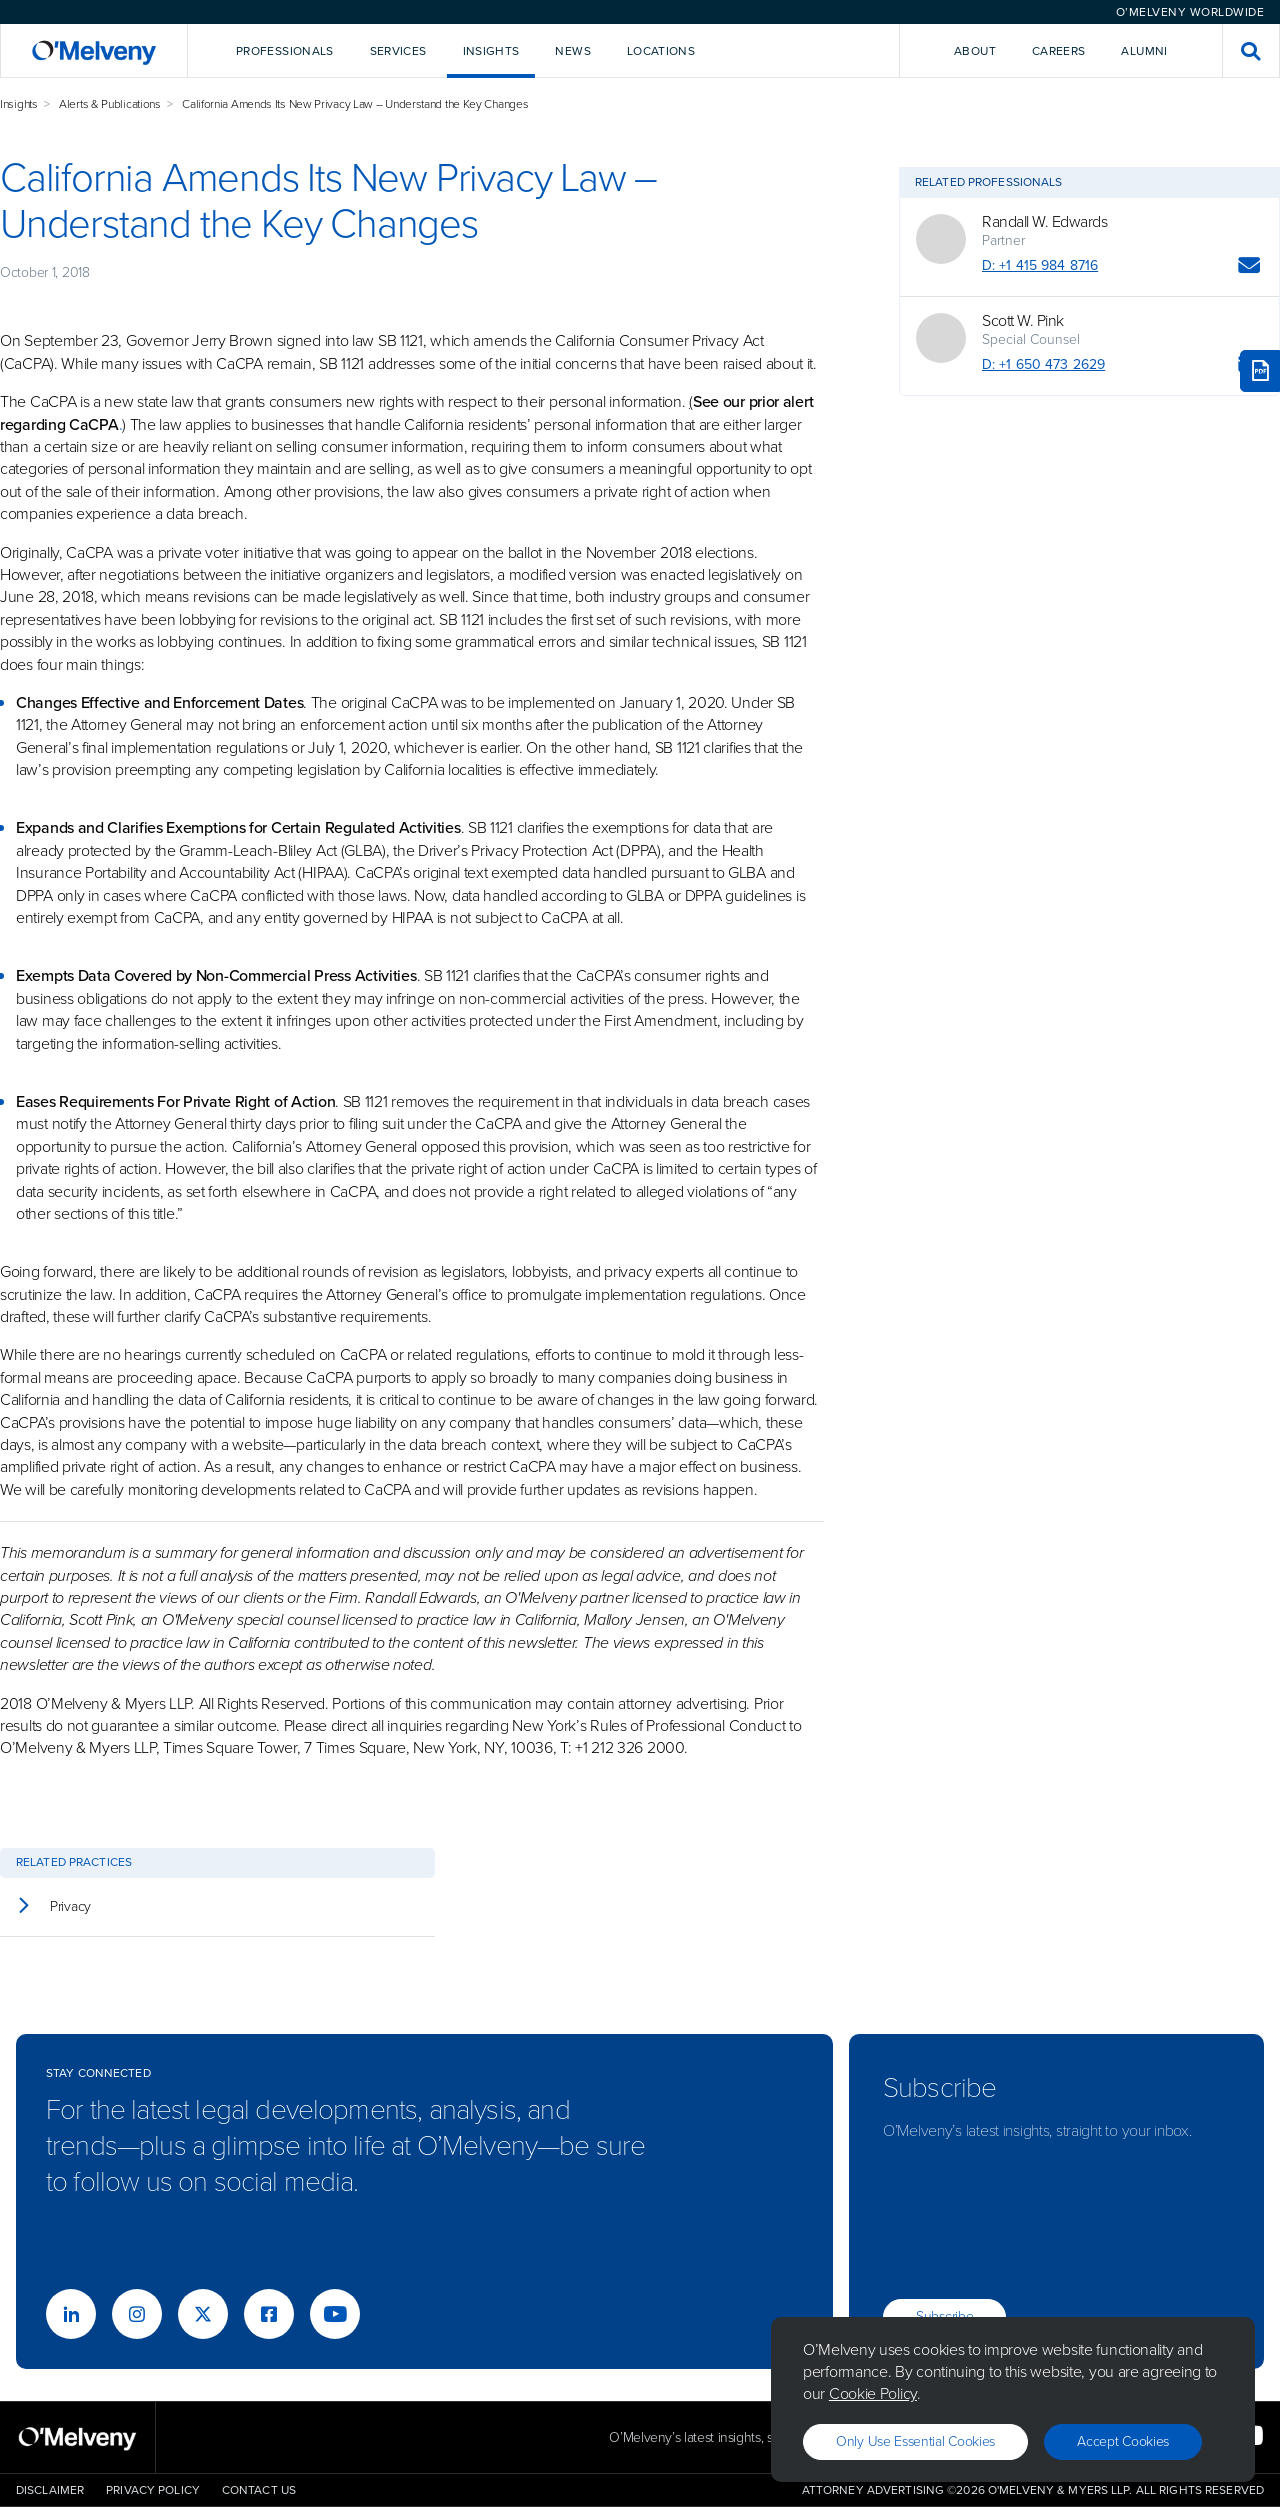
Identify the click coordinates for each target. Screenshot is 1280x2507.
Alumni (1144, 51)
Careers (1059, 51)
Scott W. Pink (1023, 321)
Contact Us (259, 2490)
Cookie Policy (873, 2393)
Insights (19, 104)
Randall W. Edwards (1044, 222)
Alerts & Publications (110, 104)
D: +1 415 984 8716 (1040, 265)
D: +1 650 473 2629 (1043, 364)
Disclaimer (50, 2490)
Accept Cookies (1123, 2441)
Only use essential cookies (915, 2441)
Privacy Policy (153, 2490)
